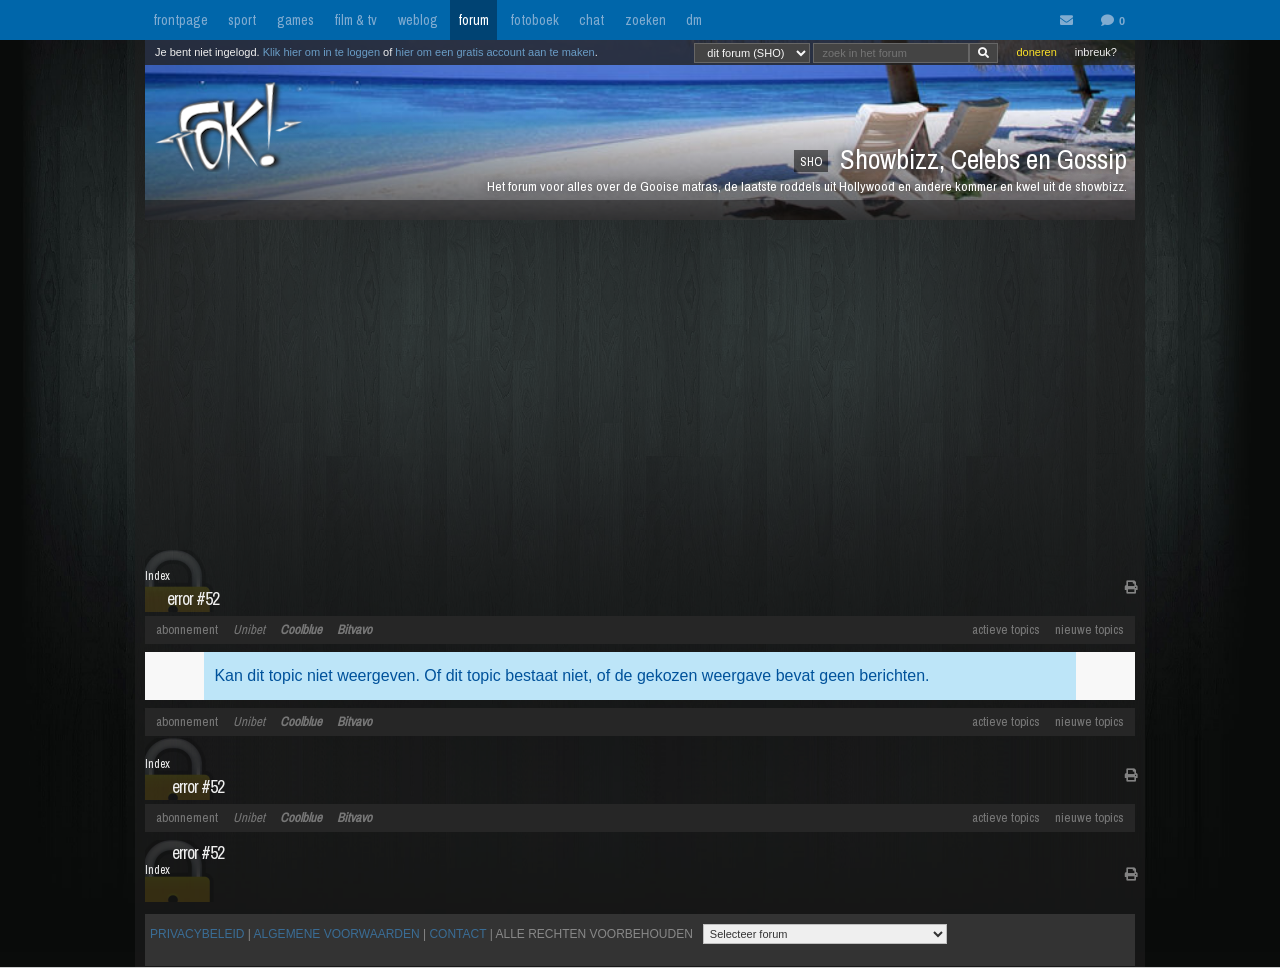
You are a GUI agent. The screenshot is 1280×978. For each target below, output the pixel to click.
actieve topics (1006, 629)
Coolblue (301, 629)
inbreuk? (1096, 52)
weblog (418, 20)
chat (591, 20)
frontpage (180, 20)
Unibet (249, 629)
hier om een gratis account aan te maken (494, 52)
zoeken (645, 20)
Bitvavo (354, 629)
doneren (1036, 52)
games (295, 20)
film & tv (355, 20)
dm (694, 20)
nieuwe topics (1089, 629)
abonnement (187, 629)
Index (157, 576)
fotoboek (534, 20)
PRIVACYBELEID (197, 934)
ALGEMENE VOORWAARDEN (337, 934)
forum (473, 20)
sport (242, 20)
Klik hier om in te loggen (321, 52)
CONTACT (457, 934)
